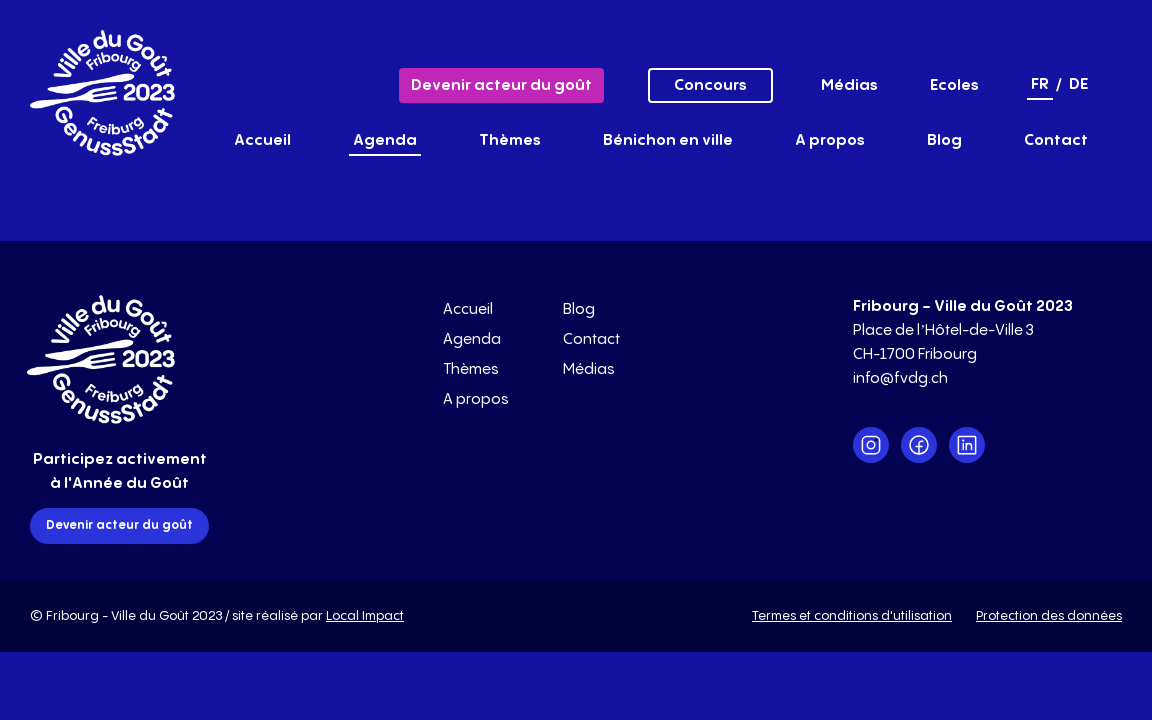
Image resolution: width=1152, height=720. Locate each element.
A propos (830, 140)
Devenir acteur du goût (501, 85)
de (1078, 84)
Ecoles (954, 85)
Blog (944, 140)
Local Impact (365, 616)
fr (1040, 84)
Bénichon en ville (668, 140)
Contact (1056, 140)
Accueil (262, 140)
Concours (710, 85)
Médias (849, 85)
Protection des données (1049, 616)
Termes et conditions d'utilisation (852, 616)
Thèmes (510, 140)
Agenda (385, 140)
